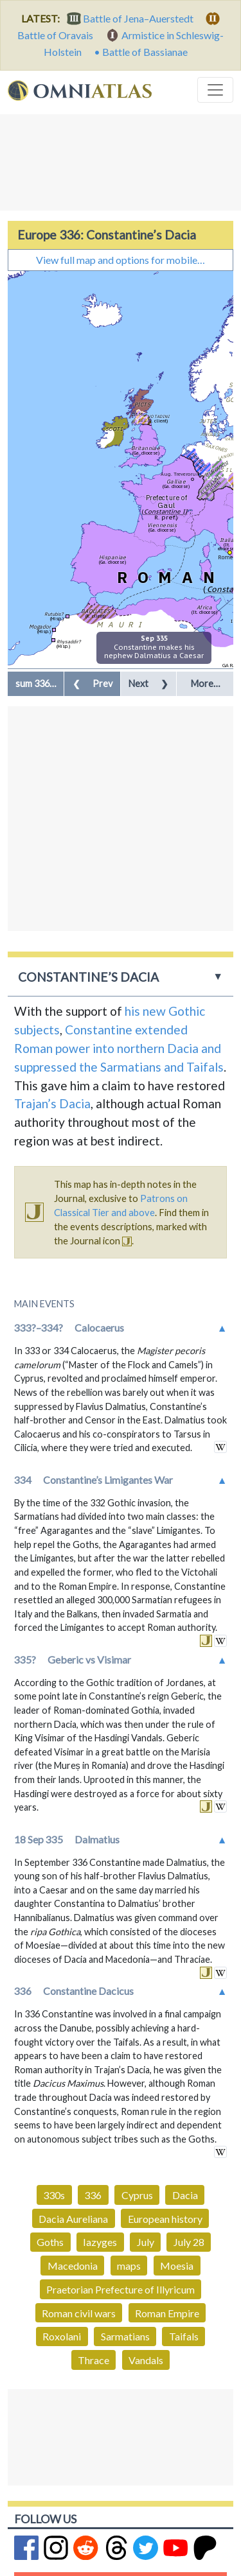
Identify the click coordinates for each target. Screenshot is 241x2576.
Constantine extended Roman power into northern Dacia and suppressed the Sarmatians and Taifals (119, 1048)
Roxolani (61, 2336)
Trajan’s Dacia (52, 1103)
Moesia (176, 2265)
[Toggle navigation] (215, 90)
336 (93, 2195)
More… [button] (205, 683)
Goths (50, 2242)
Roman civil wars (79, 2313)
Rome (225, 557)
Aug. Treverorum (181, 474)
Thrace (93, 2360)
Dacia (185, 2195)
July (145, 2242)
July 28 (189, 2242)
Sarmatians (125, 2336)
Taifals (184, 2336)
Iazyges (100, 2242)
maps (129, 2265)
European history (165, 2219)
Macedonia (73, 2265)
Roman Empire (167, 2313)
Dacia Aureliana (73, 2219)
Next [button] (148, 683)
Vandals (146, 2360)
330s (54, 2195)
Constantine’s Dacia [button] (88, 977)
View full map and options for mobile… (120, 260)
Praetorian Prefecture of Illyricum (120, 2289)
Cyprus (137, 2195)
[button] (35, 684)
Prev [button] (92, 683)
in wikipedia (220, 1447)
